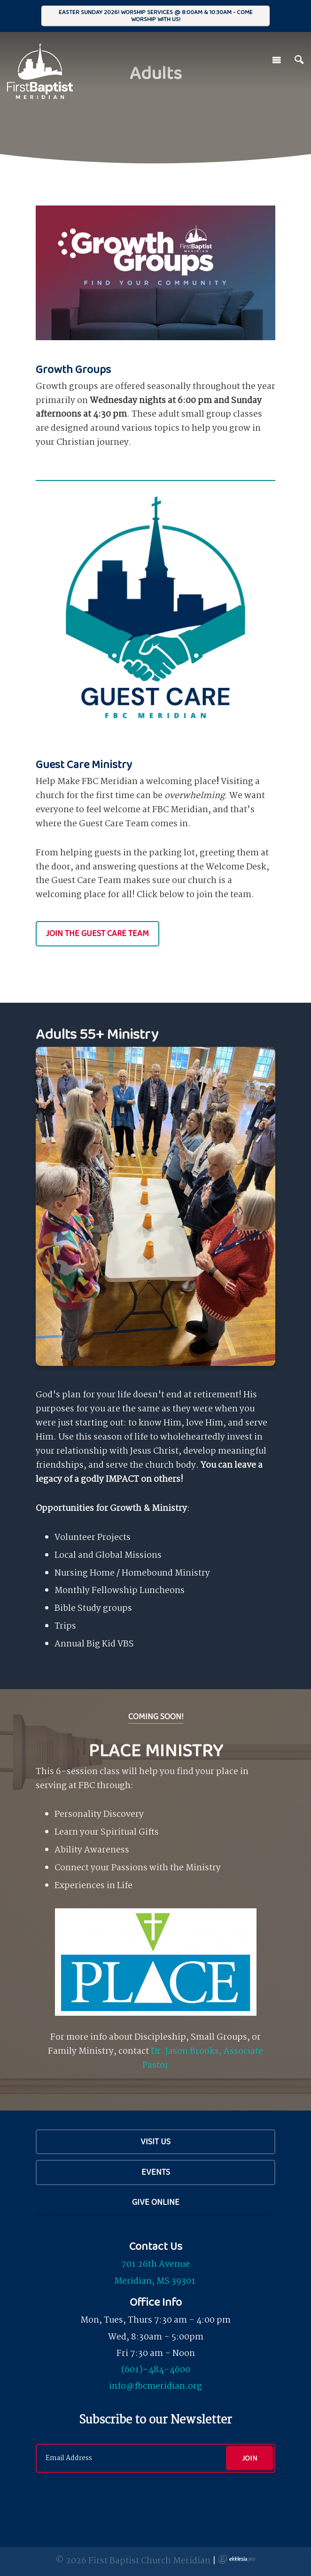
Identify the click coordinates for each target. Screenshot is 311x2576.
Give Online (155, 2202)
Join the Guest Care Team (97, 933)
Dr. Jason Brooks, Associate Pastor (202, 2058)
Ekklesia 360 (237, 2559)
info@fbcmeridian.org (155, 2386)
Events (155, 2172)
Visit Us (155, 2141)
